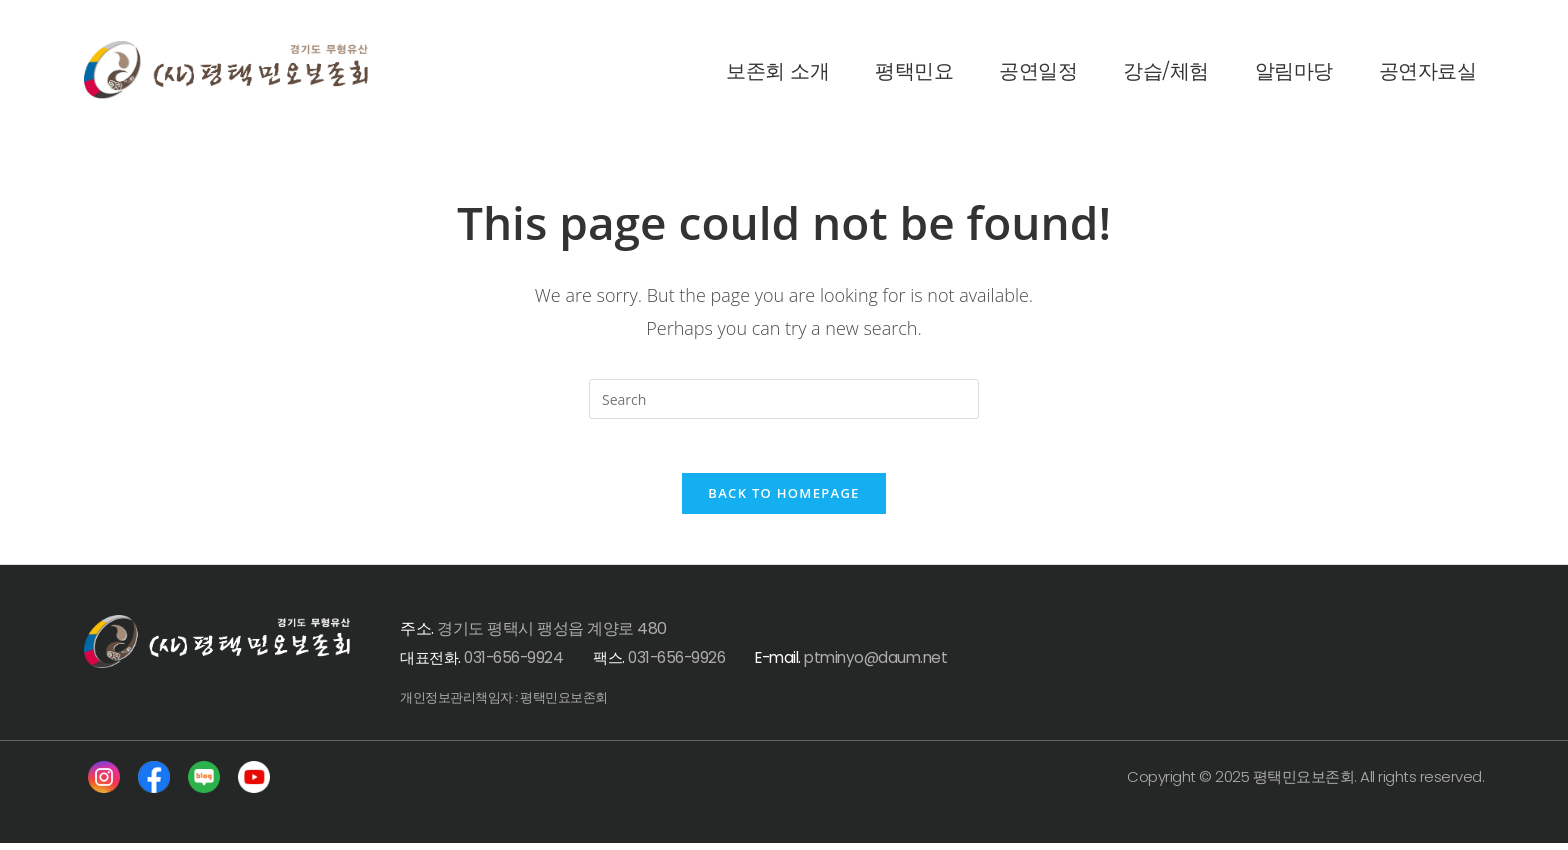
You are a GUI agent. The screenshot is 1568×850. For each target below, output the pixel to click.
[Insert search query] (784, 399)
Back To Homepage (783, 499)
